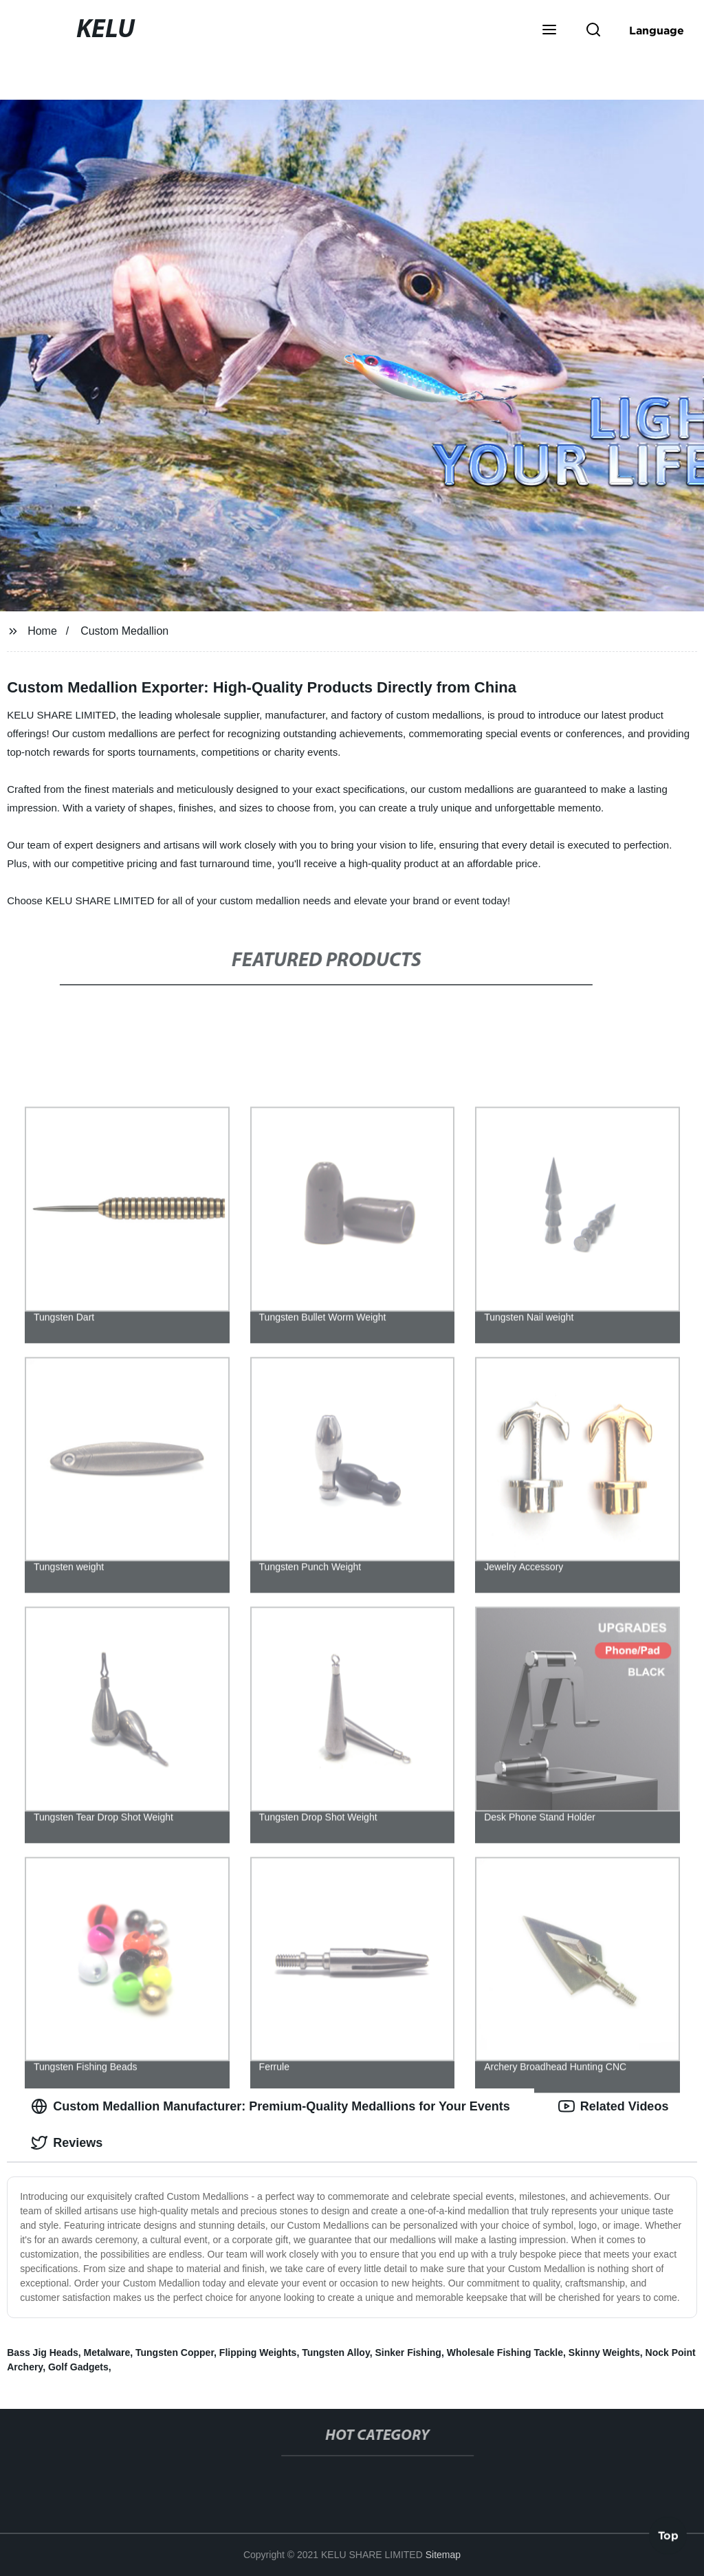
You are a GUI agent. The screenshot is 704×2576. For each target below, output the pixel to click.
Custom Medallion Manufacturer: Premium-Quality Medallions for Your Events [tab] (270, 2106)
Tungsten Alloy (336, 2352)
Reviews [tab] (66, 2143)
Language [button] (656, 30)
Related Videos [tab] (613, 2106)
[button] (549, 31)
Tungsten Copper (174, 2352)
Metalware (107, 2352)
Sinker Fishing (408, 2352)
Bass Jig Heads (42, 2352)
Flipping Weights (258, 2352)
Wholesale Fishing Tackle (505, 2352)
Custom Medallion (124, 631)
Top (668, 2539)
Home (42, 631)
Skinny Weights (604, 2352)
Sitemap (443, 2554)
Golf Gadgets (78, 2366)
